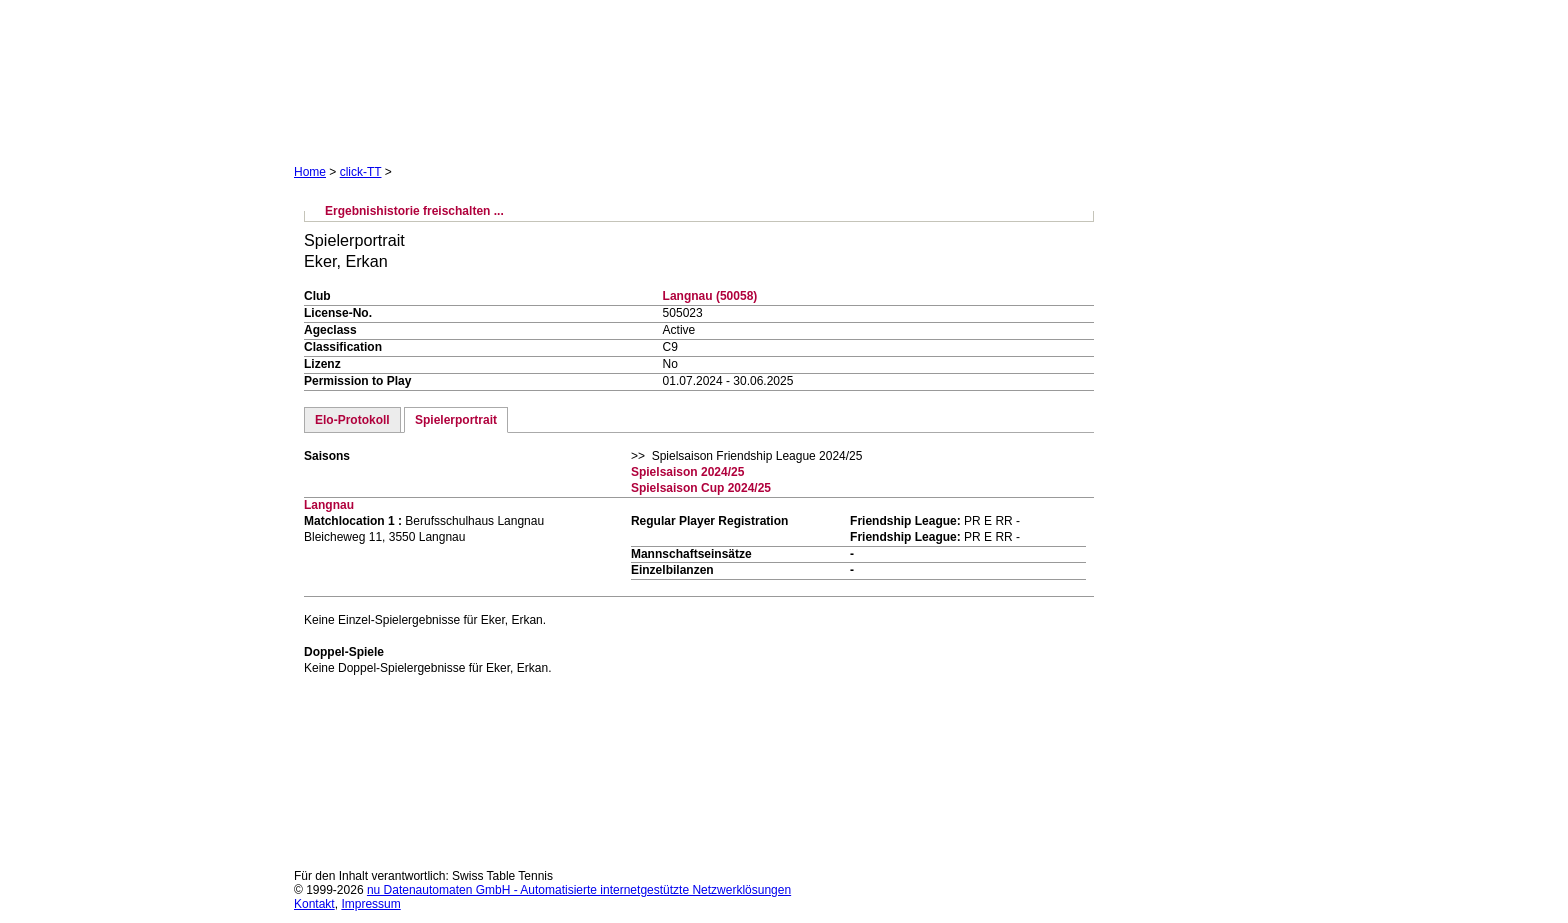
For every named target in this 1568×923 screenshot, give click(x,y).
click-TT (361, 172)
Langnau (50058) (710, 296)
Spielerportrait (456, 420)
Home (310, 172)
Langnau (329, 505)
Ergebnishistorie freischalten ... (414, 211)
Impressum (370, 904)
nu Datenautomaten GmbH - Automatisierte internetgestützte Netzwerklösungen (579, 890)
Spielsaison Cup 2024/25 (701, 488)
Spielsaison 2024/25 (687, 472)
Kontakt (314, 904)
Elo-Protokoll (352, 420)
